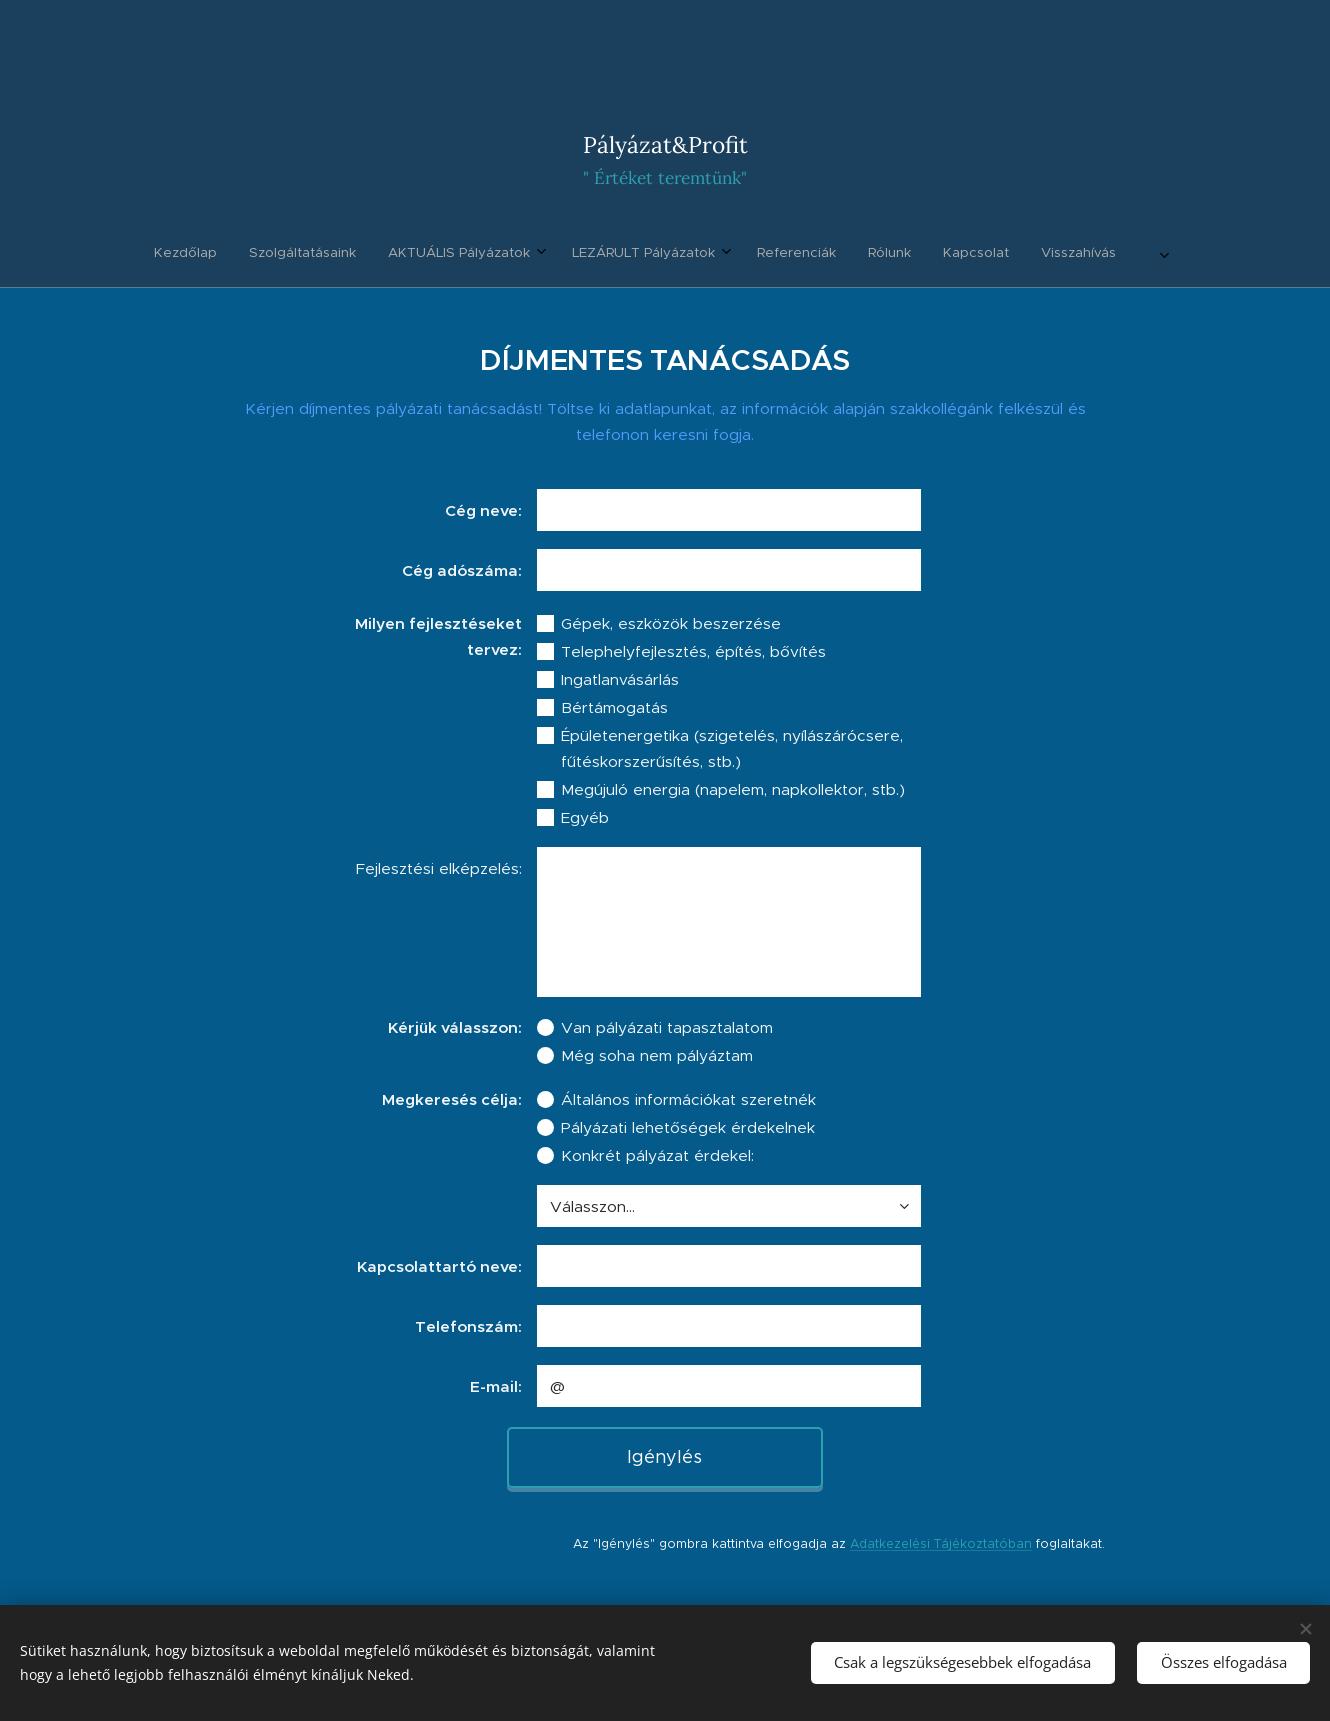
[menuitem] (535, 253)
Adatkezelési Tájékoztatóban (941, 1543)
